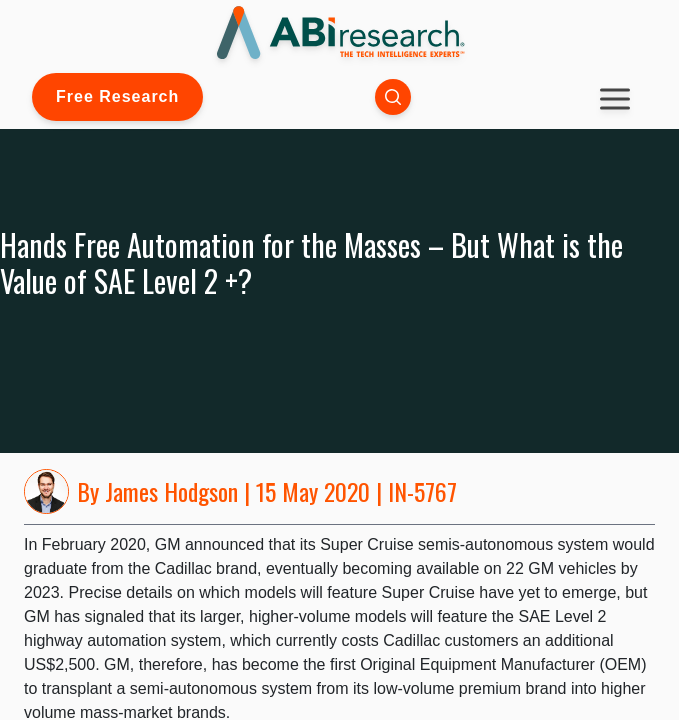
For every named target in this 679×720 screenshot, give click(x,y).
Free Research (117, 96)
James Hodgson (171, 491)
